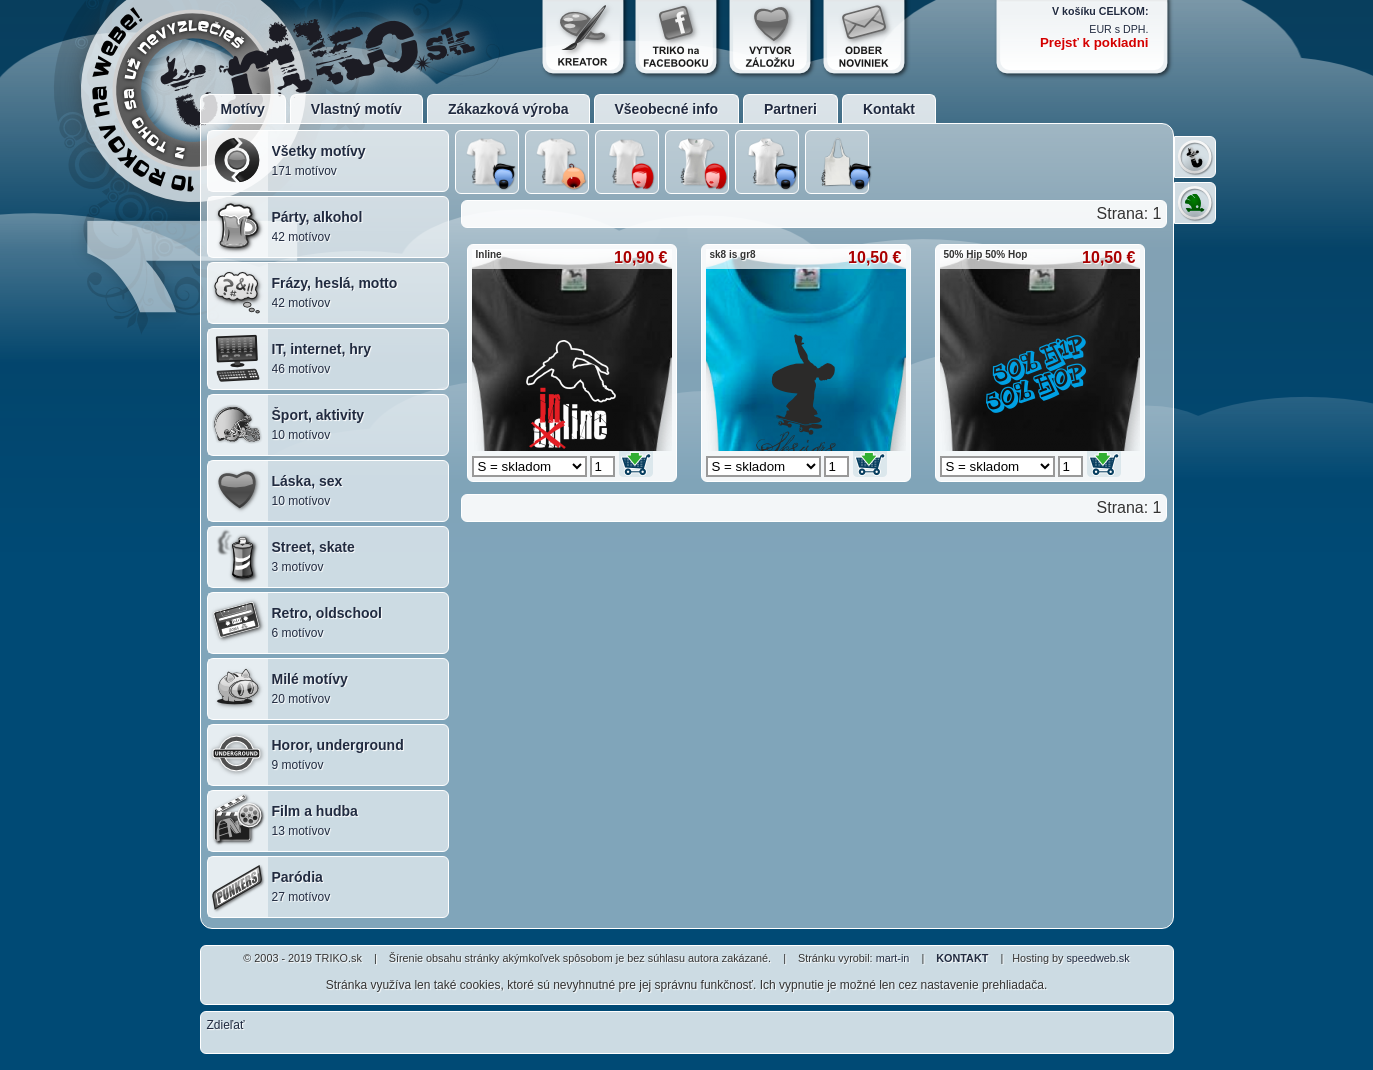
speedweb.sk (1097, 958)
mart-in (893, 958)
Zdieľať (226, 1025)
